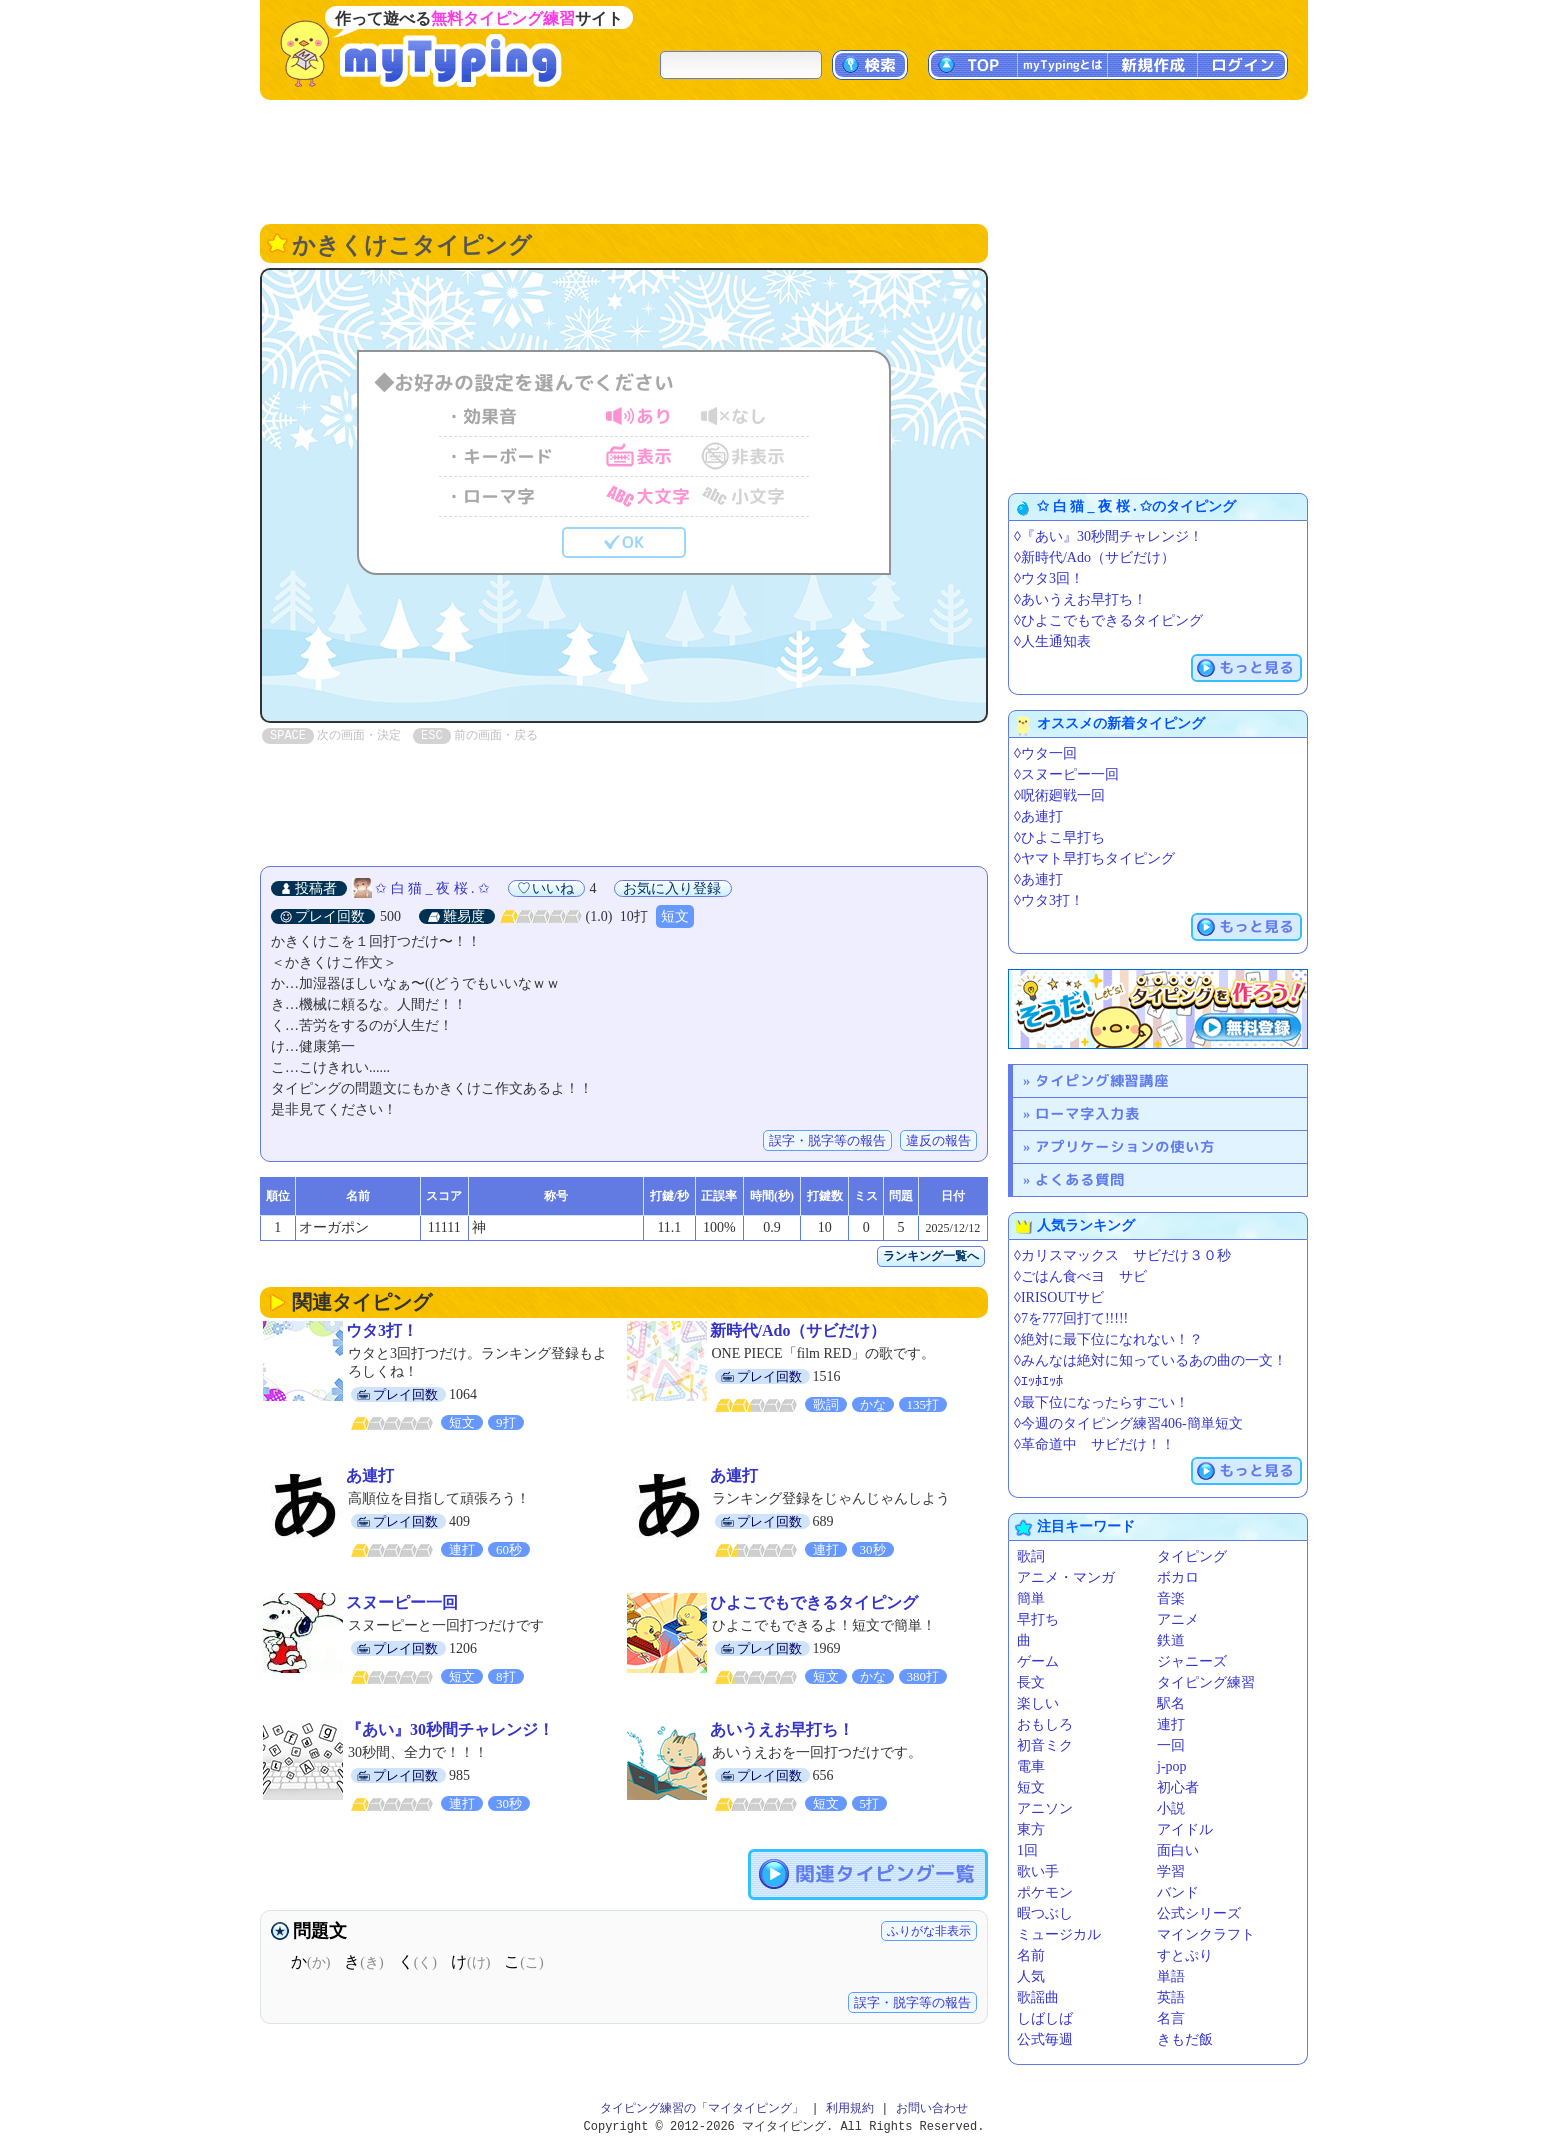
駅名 (1171, 1703)
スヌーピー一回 (402, 1602)
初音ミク (1045, 1745)
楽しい (1038, 1703)
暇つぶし (1045, 1913)
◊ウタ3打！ (1049, 900)
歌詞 (1031, 1556)
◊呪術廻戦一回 (1059, 795)
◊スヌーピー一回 (1066, 774)
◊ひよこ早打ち (1059, 837)
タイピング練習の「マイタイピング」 (702, 2108)
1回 (1027, 1850)
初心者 (1178, 1787)
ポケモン (1045, 1892)
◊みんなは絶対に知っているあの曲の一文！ (1150, 1360)
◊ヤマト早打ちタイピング (1094, 858)
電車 (1031, 1766)
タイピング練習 (1206, 1682)
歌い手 (1038, 1871)
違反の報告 (938, 1140)
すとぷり (1185, 1955)
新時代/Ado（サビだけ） (798, 1330)
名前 (1031, 1955)
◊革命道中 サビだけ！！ (1094, 1444)
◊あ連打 (1038, 816)
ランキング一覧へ (931, 1256)
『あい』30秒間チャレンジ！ (450, 1729)
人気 (1031, 1976)
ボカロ (1178, 1577)
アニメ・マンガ (1066, 1577)
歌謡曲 (1038, 1997)
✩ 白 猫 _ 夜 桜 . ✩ (432, 888)
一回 (1171, 1745)
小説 (1171, 1808)
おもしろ (1045, 1724)
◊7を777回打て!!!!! (1071, 1318)
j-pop (1172, 1766)
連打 (1171, 1724)
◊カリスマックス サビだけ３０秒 (1122, 1255)
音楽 (1171, 1598)
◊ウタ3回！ (1049, 578)
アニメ (1178, 1619)
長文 (1031, 1682)
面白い (1178, 1850)
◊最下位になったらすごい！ (1101, 1402)
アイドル (1185, 1829)
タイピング (1192, 1556)
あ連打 (370, 1475)
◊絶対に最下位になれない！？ (1108, 1339)
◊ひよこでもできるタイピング (1108, 620)
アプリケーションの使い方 (1125, 1146)
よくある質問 (1080, 1179)
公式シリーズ (1199, 1913)
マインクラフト (1206, 1934)
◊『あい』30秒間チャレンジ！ (1108, 536)
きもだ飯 (1185, 2039)
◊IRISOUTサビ (1059, 1297)
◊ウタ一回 (1045, 753)
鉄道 (1171, 1640)
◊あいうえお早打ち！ (1080, 599)
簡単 (1031, 1598)
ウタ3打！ (382, 1330)
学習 (1171, 1871)
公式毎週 (1045, 2039)
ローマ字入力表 (1087, 1113)
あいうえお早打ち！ (782, 1729)
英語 (1171, 1997)
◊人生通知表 (1052, 641)
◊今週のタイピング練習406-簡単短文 (1128, 1423)
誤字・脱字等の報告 (827, 1140)
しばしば (1045, 2018)
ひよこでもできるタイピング (814, 1602)
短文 (675, 916)
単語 (1171, 1976)
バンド (1178, 1892)
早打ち (1038, 1619)
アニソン (1045, 1808)
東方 (1031, 1829)
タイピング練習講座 (1102, 1080)
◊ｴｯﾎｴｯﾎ (1038, 1381)
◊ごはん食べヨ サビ (1080, 1276)
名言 (1171, 2018)
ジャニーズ (1192, 1661)
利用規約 (850, 2108)
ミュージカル (1059, 1934)
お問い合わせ (932, 2108)
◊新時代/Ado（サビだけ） (1094, 557)
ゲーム (1038, 1661)
